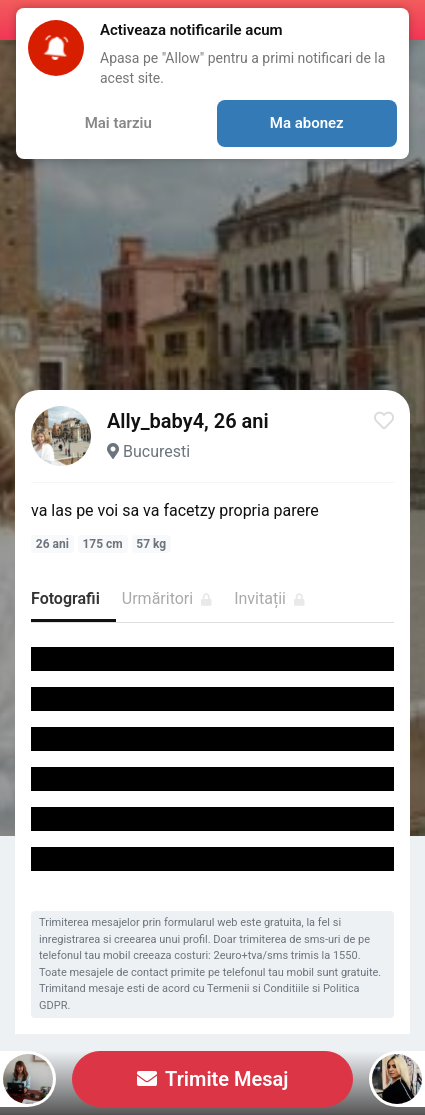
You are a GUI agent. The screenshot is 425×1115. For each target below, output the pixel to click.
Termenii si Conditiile (258, 988)
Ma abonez (307, 123)
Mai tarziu (118, 123)
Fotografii (65, 598)
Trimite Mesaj (213, 1079)
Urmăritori (167, 598)
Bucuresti (156, 451)
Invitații (269, 598)
